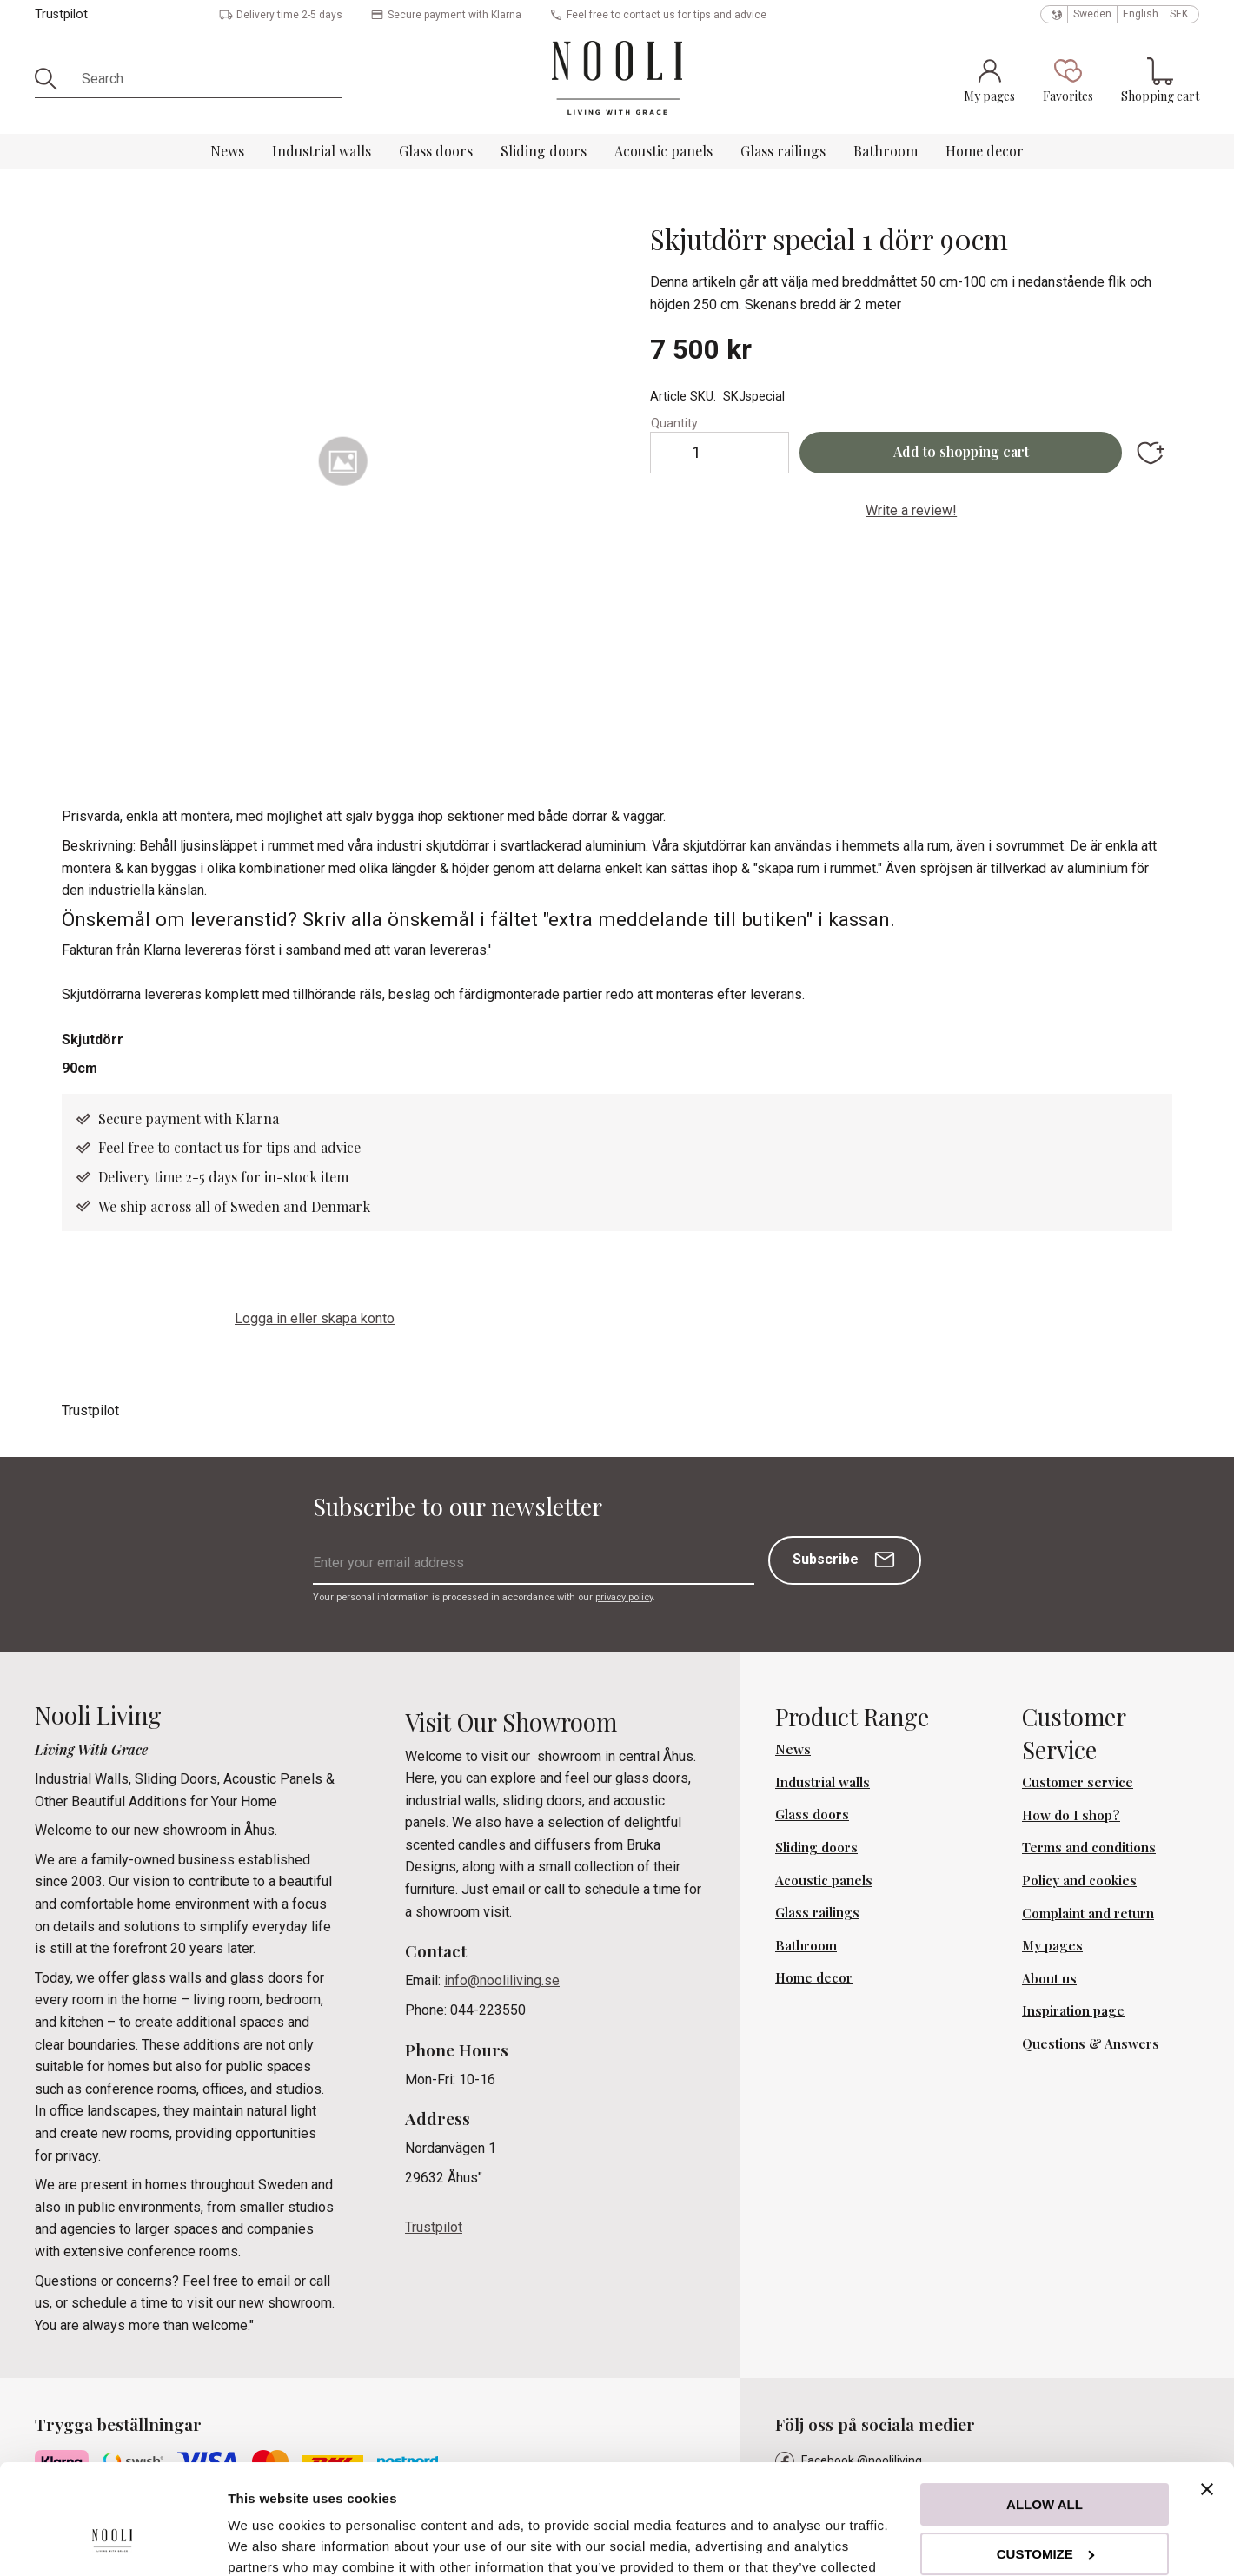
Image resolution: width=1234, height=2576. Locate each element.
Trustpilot (61, 14)
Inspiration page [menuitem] (1073, 2010)
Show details (268, 2541)
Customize (1045, 2459)
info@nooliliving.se (502, 1980)
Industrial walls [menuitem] (321, 151)
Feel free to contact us (170, 1147)
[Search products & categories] (206, 79)
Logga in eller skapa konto (315, 1318)
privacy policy (624, 1597)
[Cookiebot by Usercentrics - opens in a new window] (112, 2542)
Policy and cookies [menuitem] (1079, 1880)
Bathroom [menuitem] (885, 151)
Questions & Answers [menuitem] (1090, 2043)
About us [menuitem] (1049, 1978)
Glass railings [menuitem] (783, 151)
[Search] (52, 79)
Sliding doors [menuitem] (544, 151)
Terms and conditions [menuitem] (1089, 1847)
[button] (1068, 80)
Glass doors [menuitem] (436, 151)
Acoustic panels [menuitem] (663, 151)
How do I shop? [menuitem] (1071, 1815)
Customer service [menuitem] (1077, 1782)
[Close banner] (1207, 2395)
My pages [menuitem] (1052, 1945)
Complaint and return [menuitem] (1088, 1913)
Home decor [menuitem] (984, 151)
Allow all (1044, 2410)
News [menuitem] (227, 151)
